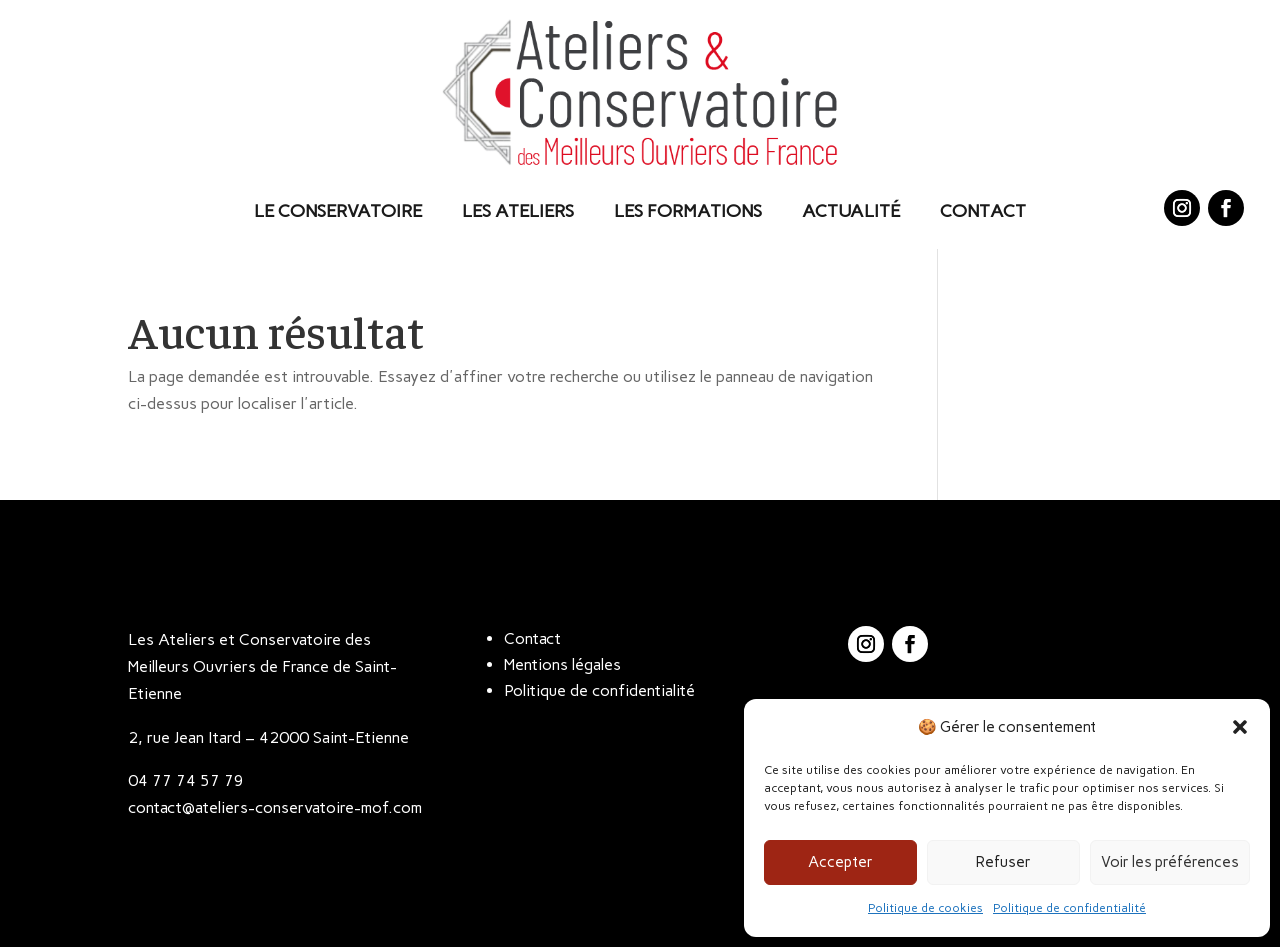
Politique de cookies (925, 908)
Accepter (840, 862)
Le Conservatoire (338, 211)
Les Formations (688, 211)
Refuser (1003, 862)
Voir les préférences (1170, 862)
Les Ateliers (518, 211)
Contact (983, 211)
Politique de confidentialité (1069, 908)
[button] (1240, 727)
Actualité (851, 211)
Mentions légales (562, 664)
